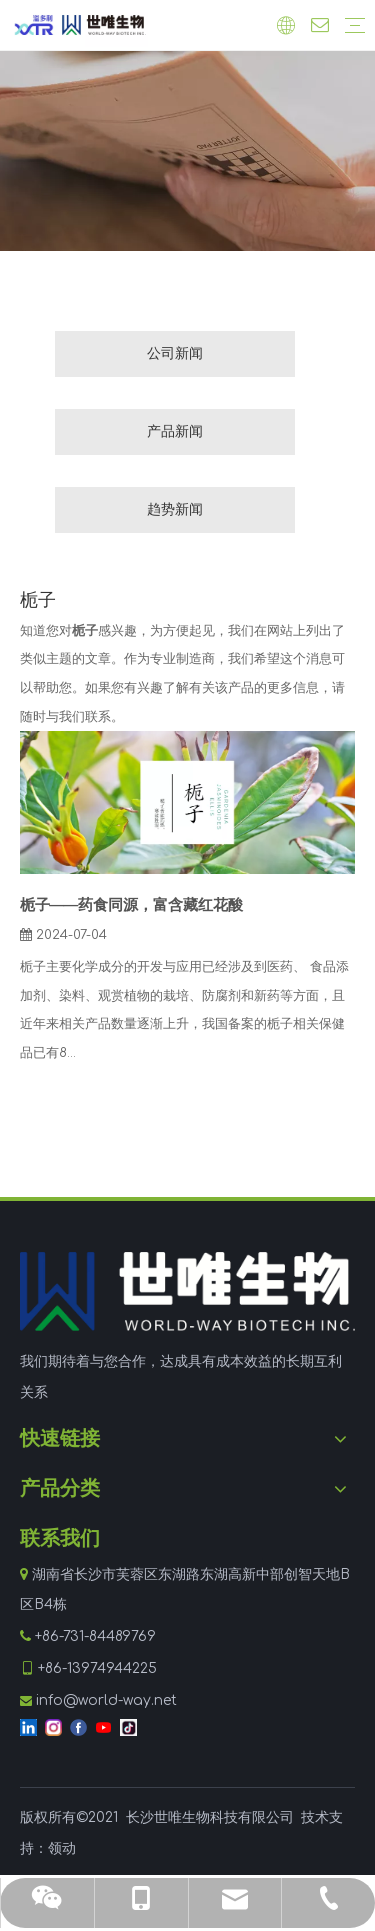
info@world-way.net (106, 1700)
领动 (62, 1848)
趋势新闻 (175, 509)
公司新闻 (175, 353)
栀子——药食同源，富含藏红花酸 (131, 905)
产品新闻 (175, 431)
